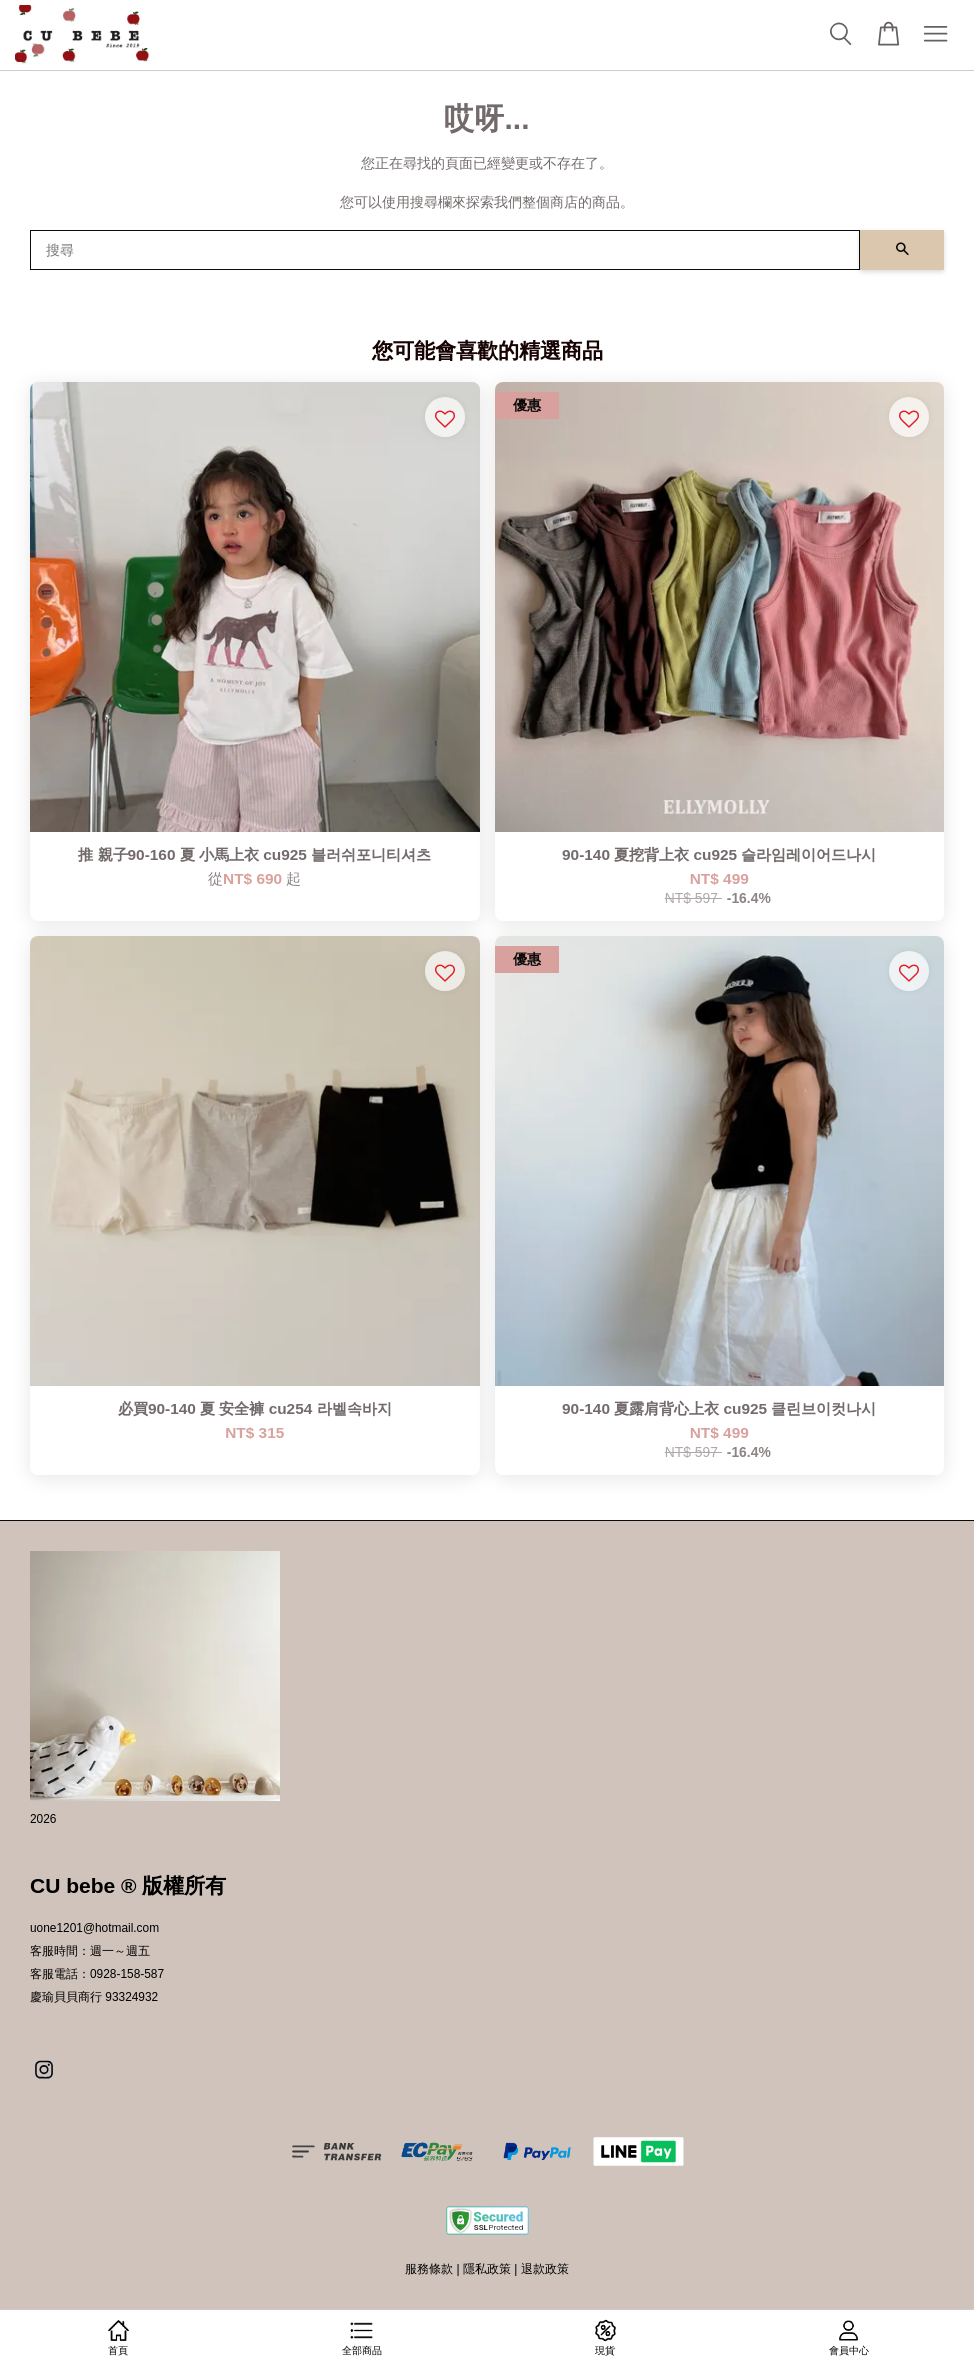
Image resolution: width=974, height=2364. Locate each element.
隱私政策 (487, 2269)
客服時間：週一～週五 (90, 1951)
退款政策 (545, 2269)
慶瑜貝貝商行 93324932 (94, 1997)
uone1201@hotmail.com (94, 1928)
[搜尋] (445, 250)
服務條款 (429, 2269)
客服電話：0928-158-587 (97, 1974)
